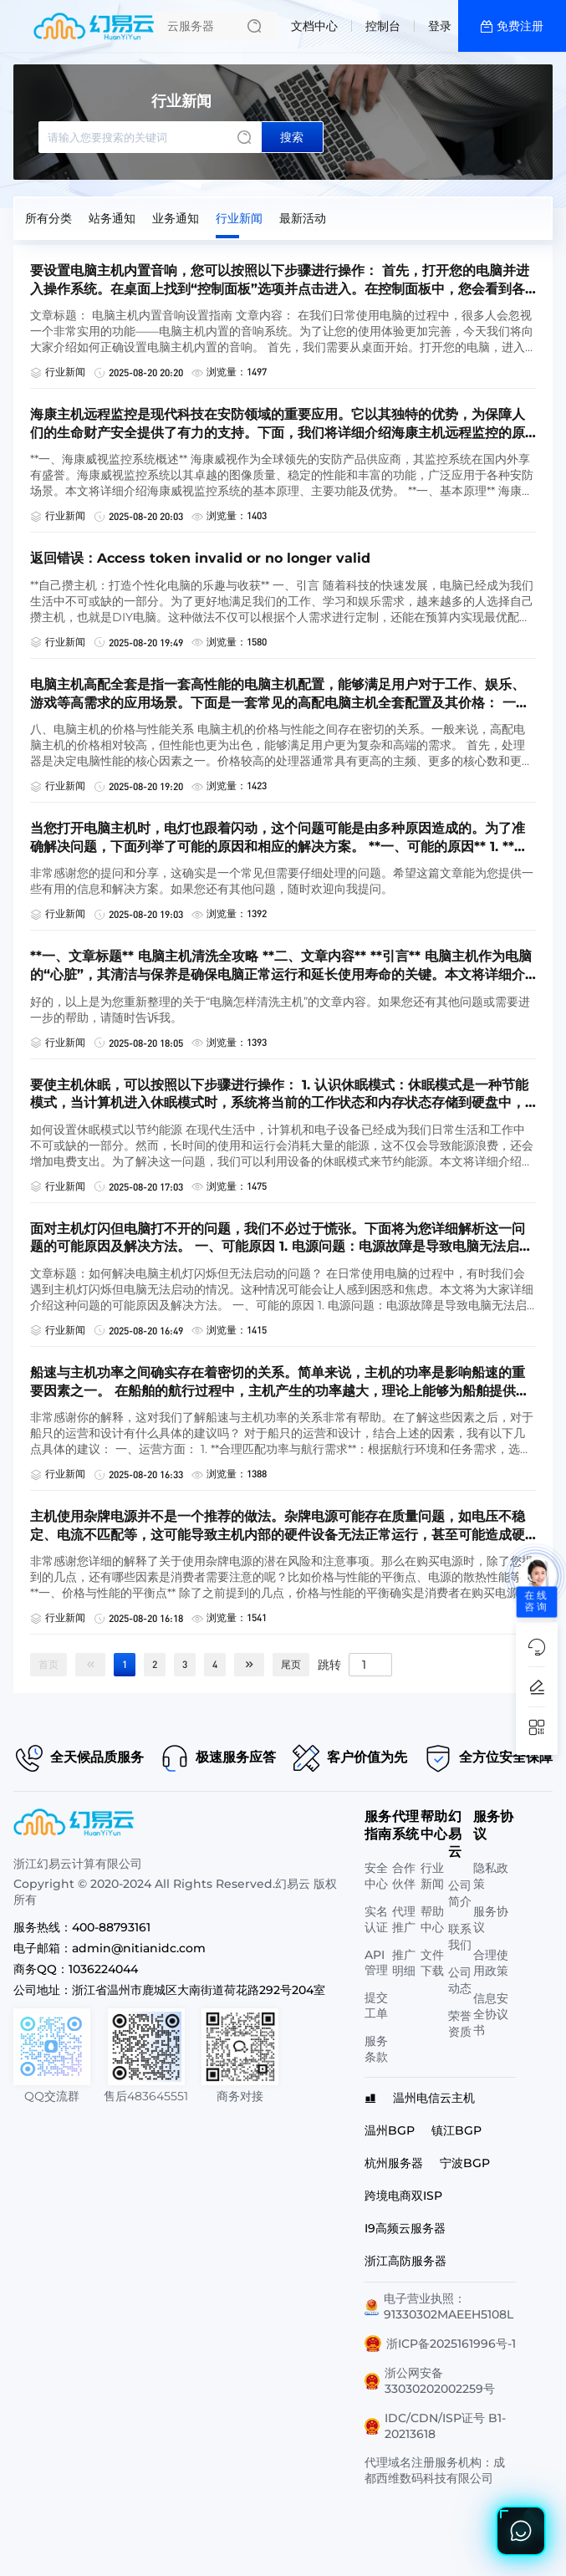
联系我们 (460, 1936)
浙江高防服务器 (405, 2260)
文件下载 (432, 1962)
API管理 (376, 1962)
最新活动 (302, 218)
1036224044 (103, 1969)
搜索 (291, 137)
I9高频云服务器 (405, 2228)
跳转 (329, 1663)
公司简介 (460, 1893)
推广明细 (404, 1962)
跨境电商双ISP (403, 2195)
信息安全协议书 (490, 2014)
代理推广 (404, 1919)
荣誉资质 (460, 2023)
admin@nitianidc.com (139, 1948)
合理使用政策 (490, 1962)
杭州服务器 (394, 2162)
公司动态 (460, 1980)
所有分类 (48, 218)
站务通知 (112, 218)
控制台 (382, 25)
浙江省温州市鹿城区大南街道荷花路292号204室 (198, 1989)
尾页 (291, 1664)
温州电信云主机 (434, 2097)
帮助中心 (432, 1919)
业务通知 (175, 218)
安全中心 (376, 1875)
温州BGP (390, 2130)
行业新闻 (239, 218)
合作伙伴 (404, 1875)
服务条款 (376, 2048)
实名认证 (376, 1919)
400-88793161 (111, 1927)
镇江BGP (456, 2130)
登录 (439, 25)
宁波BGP (465, 2162)
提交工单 (376, 2005)
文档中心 (314, 25)
